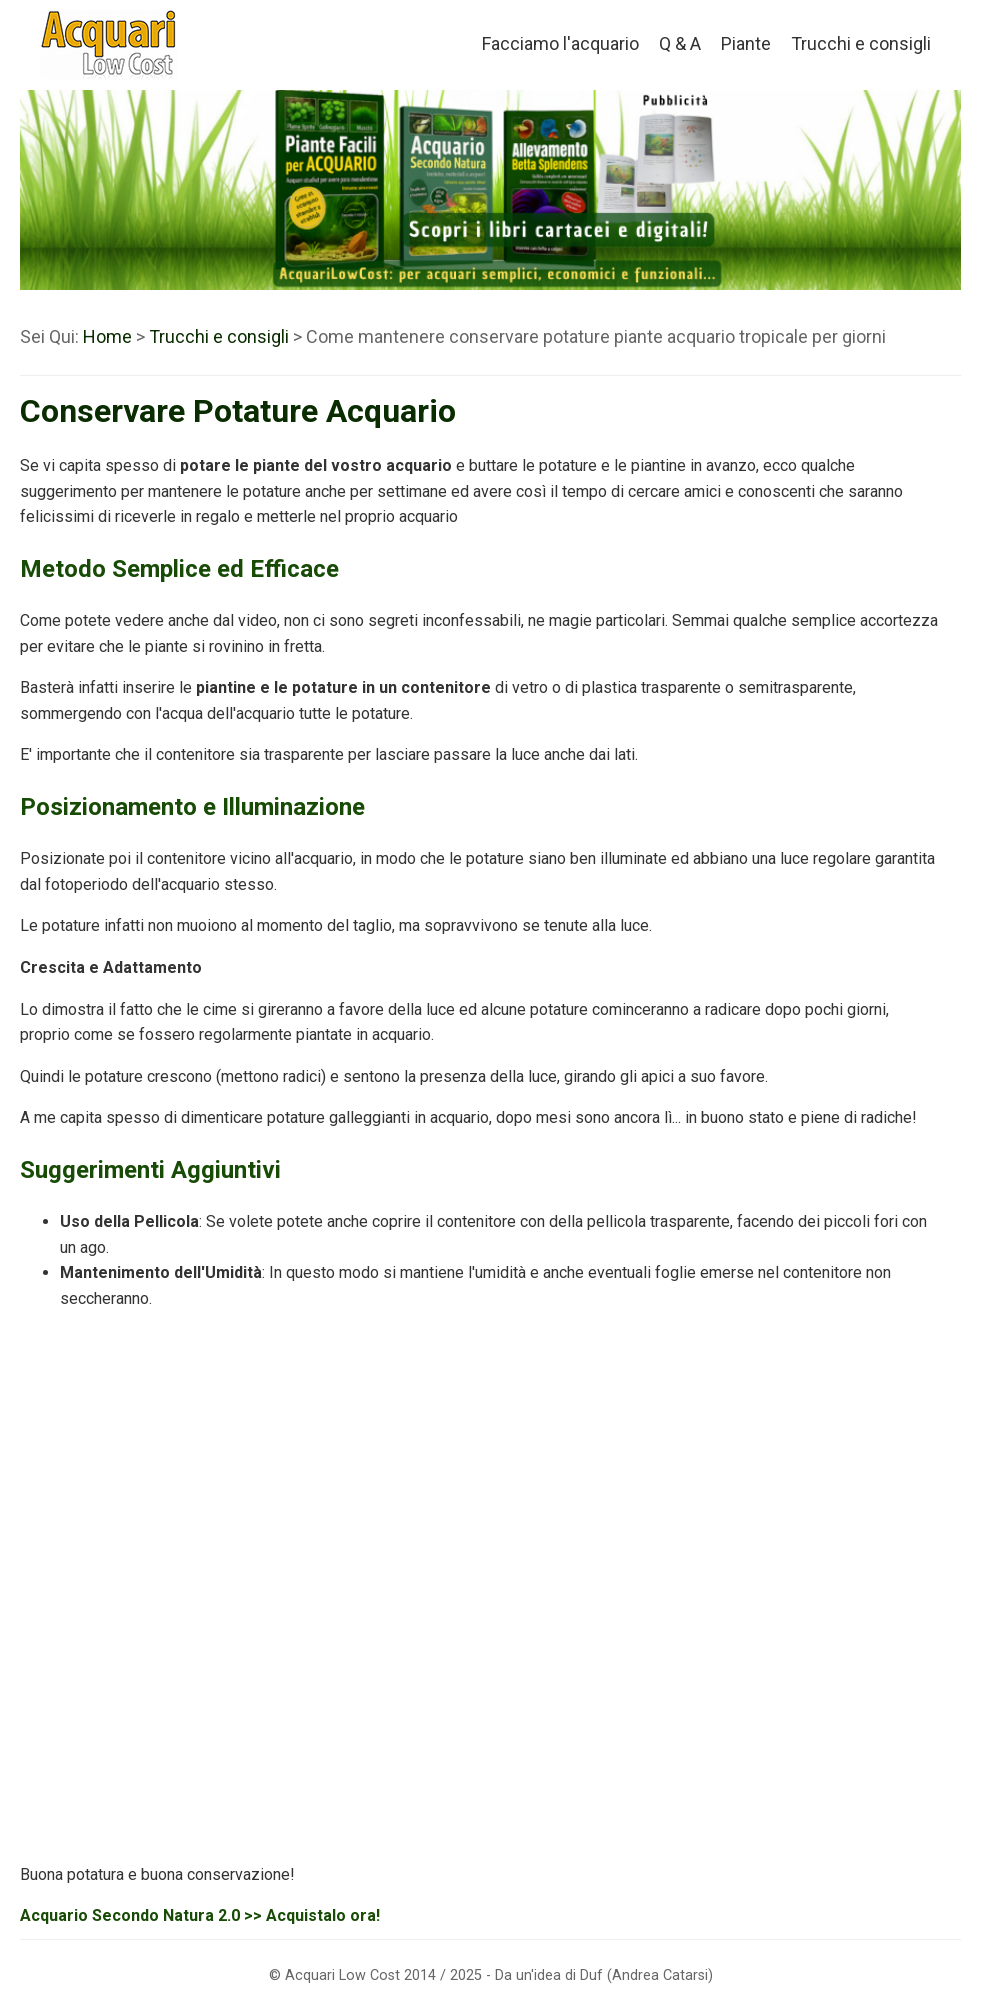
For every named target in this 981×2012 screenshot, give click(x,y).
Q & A (680, 43)
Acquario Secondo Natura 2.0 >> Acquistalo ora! (200, 1915)
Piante (746, 43)
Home (107, 336)
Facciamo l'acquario (560, 43)
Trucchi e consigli (861, 43)
